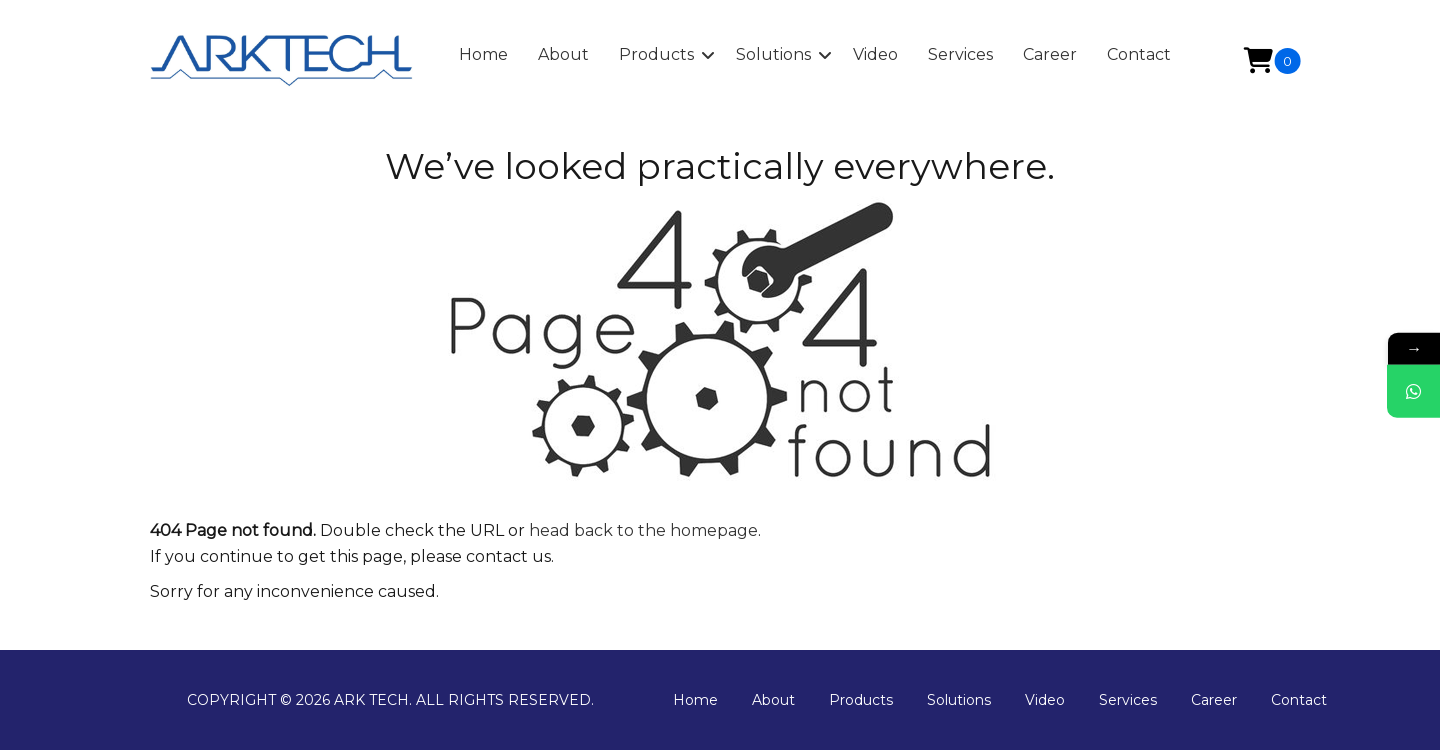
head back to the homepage (643, 530)
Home (695, 700)
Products (861, 700)
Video (1045, 700)
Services (1128, 700)
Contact (1299, 700)
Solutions (959, 700)
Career (1214, 700)
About (773, 700)
